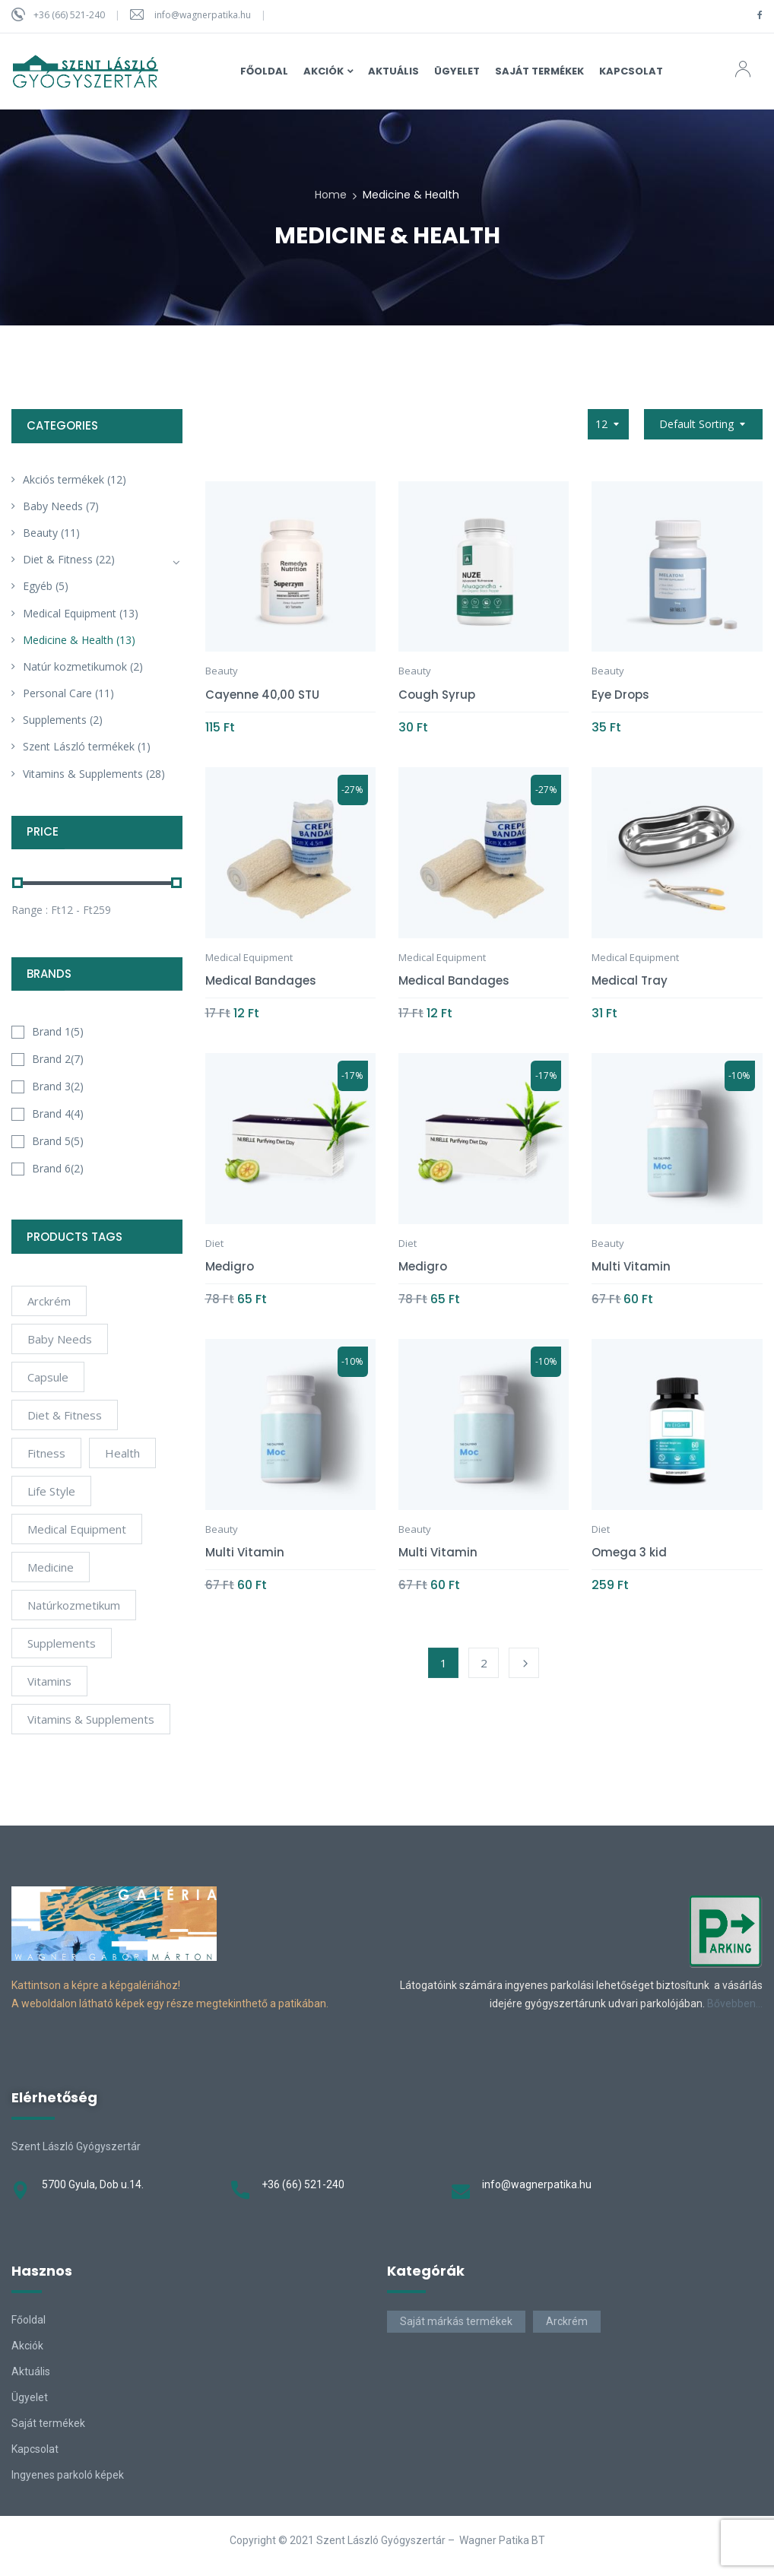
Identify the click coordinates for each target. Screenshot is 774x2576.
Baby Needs (53, 506)
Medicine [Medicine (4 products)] (50, 1567)
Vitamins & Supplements (83, 773)
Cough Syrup (436, 695)
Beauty (40, 532)
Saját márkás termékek (456, 2321)
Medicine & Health (68, 640)
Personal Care (57, 693)
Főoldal (28, 2320)
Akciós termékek (63, 479)
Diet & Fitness (58, 559)
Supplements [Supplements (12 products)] (61, 1643)
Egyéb (37, 586)
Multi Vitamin (631, 1266)
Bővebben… (735, 2003)
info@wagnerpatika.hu (202, 14)
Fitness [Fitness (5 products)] (46, 1453)
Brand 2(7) (58, 1059)
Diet (214, 1243)
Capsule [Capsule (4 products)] (47, 1377)
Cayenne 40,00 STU (262, 695)
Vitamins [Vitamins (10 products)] (49, 1681)
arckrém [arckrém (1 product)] (49, 1301)
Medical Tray (630, 980)
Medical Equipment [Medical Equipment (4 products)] (76, 1529)
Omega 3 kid (629, 1552)
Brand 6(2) (58, 1168)
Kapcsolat (35, 2449)
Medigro (229, 1266)
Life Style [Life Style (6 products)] (51, 1491)
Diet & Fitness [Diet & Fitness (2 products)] (64, 1415)
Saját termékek (48, 2423)
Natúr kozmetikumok (75, 666)
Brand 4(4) (58, 1113)
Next (524, 1663)
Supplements (55, 719)
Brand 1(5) (58, 1031)
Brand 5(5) (58, 1141)
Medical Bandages (260, 980)
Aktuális (30, 2371)
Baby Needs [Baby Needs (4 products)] (59, 1339)
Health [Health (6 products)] (122, 1453)
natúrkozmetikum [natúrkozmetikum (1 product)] (73, 1605)
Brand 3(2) (58, 1086)
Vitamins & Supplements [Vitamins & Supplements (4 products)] (90, 1719)
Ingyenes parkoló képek (67, 2475)
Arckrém (567, 2321)
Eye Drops (620, 695)
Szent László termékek (79, 746)
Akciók (27, 2346)
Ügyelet (29, 2397)
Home (331, 194)
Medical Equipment (69, 613)
